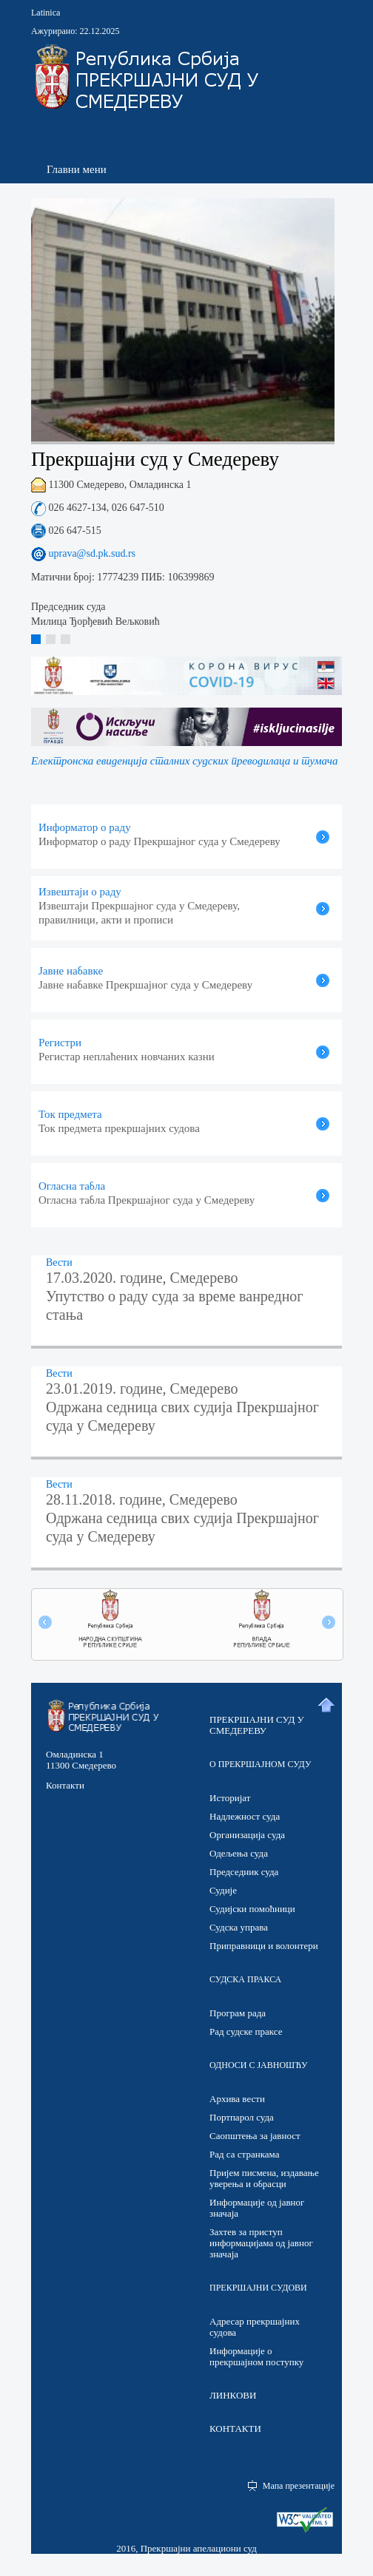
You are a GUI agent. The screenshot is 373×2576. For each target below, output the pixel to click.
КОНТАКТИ (235, 2428)
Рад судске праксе (245, 2031)
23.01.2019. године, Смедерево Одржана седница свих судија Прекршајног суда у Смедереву (182, 1407)
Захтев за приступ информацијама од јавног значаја (261, 2243)
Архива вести (237, 2098)
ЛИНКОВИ (232, 2395)
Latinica (45, 12)
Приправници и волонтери (263, 1945)
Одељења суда (238, 1853)
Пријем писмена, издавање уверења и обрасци (264, 2178)
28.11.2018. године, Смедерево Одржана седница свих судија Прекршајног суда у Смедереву (182, 1518)
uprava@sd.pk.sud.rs (90, 553)
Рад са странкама (244, 2154)
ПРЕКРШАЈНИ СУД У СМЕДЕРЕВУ (256, 1725)
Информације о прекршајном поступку (256, 2356)
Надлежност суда (244, 1816)
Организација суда (247, 1834)
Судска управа (238, 1927)
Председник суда (243, 1871)
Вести (59, 1262)
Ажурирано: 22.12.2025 (75, 31)
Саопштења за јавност (254, 2135)
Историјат (229, 1797)
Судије (223, 1890)
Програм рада (237, 2013)
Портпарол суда (241, 2117)
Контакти (65, 1785)
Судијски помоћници (252, 1908)
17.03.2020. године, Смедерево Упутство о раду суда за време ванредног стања (174, 1296)
